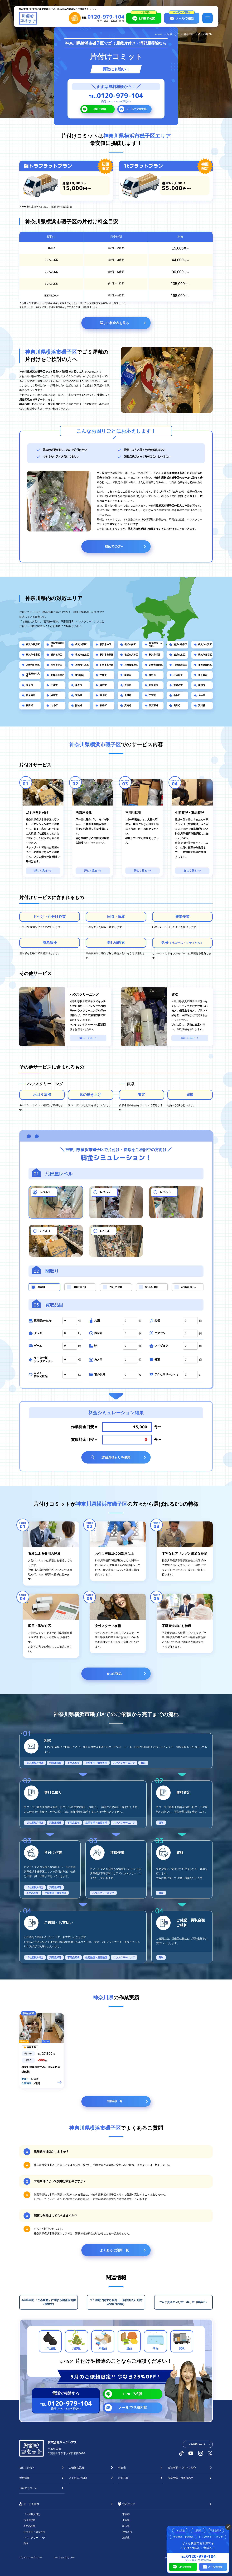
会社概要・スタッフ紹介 (182, 2467)
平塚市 (103, 675)
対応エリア (128, 2504)
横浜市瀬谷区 (205, 654)
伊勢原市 (153, 685)
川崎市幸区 (56, 664)
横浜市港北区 (33, 654)
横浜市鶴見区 (33, 644)
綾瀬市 (54, 695)
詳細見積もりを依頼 (116, 1457)
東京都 (126, 2514)
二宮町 (152, 695)
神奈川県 (127, 2531)
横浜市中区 (105, 644)
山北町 (54, 705)
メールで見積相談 (136, 109)
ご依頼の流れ (76, 2467)
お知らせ (123, 2478)
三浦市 (54, 685)
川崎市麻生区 (180, 664)
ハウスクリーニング (34, 2537)
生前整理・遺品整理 (34, 2531)
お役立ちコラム (28, 2488)
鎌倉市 (127, 675)
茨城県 (126, 2537)
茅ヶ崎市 (202, 675)
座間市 (201, 685)
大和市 (127, 685)
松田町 (29, 705)
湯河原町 (153, 705)
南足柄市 (30, 695)
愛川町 (177, 705)
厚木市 (103, 685)
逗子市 (29, 685)
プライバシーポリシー (30, 2557)
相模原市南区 (57, 675)
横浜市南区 (130, 644)
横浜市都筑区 (106, 654)
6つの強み (114, 1673)
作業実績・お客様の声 (180, 2478)
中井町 (177, 695)
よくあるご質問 (78, 2478)
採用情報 (24, 2478)
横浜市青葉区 (82, 654)
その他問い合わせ (196, 2444)
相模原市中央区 (33, 675)
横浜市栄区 (154, 654)
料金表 (122, 2467)
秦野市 (78, 685)
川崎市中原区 (82, 664)
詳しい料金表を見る (114, 323)
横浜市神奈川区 (57, 644)
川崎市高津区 (106, 664)
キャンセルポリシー (64, 2557)
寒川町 (103, 695)
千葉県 (126, 2520)
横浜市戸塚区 (131, 654)
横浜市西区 (81, 644)
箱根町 (103, 705)
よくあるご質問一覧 (114, 2250)
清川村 (201, 705)
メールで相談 (215, 2567)
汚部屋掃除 (30, 2520)
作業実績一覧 (114, 2101)
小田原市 (178, 675)
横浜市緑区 (56, 654)
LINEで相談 (99, 109)
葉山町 (78, 695)
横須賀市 (79, 675)
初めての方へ (114, 546)
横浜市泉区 (179, 654)
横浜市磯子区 (180, 644)
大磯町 (127, 695)
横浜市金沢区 (205, 644)
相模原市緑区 (205, 664)
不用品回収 (30, 2526)
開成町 (78, 705)
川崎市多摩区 (131, 664)
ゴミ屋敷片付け (32, 2514)
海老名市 (178, 685)
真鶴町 (127, 705)
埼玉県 (126, 2526)
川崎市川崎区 (33, 664)
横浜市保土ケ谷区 (156, 644)
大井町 (201, 695)
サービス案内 (31, 2504)
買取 (26, 2543)
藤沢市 (152, 675)
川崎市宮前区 (156, 664)
